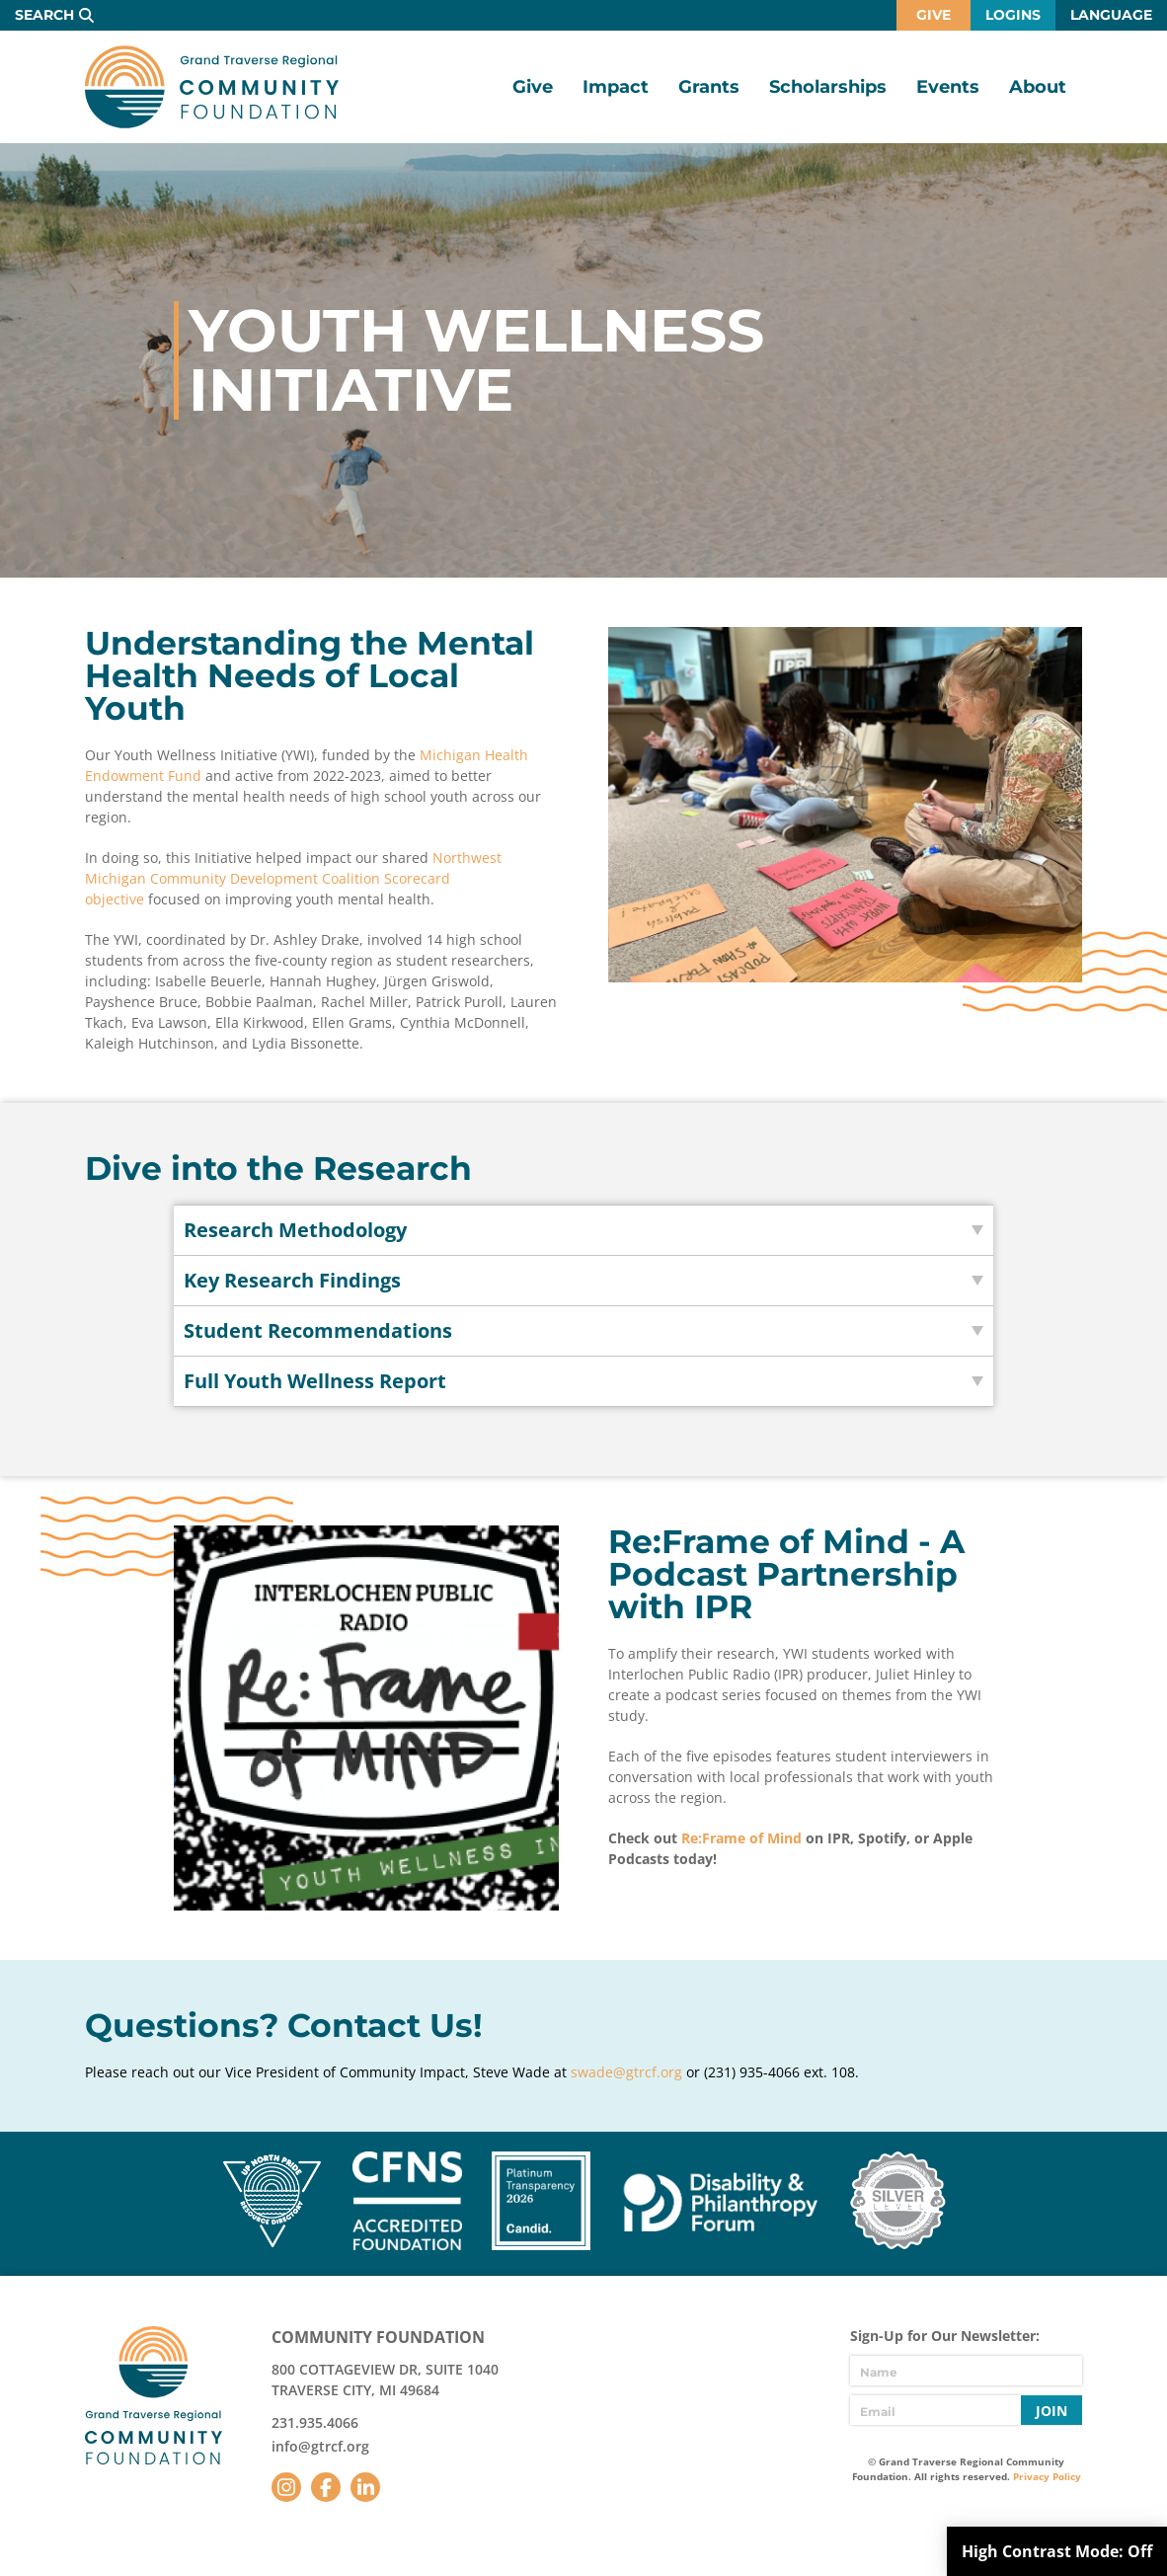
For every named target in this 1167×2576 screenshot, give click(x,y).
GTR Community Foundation (212, 86)
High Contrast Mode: (1057, 2551)
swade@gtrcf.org (626, 2072)
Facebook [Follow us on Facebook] (326, 2487)
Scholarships (828, 87)
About (1037, 87)
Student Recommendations (318, 1330)
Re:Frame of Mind (741, 1838)
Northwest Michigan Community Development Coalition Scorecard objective (293, 878)
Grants (708, 87)
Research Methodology (295, 1229)
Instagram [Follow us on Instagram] (286, 2487)
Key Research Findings (292, 1280)
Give (933, 15)
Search (44, 15)
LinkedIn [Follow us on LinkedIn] (365, 2487)
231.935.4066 (315, 2422)
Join (1051, 2410)
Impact (616, 87)
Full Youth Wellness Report (315, 1380)
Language (1111, 15)
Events (947, 87)
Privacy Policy (1047, 2476)
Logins (1013, 15)
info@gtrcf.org (320, 2446)
